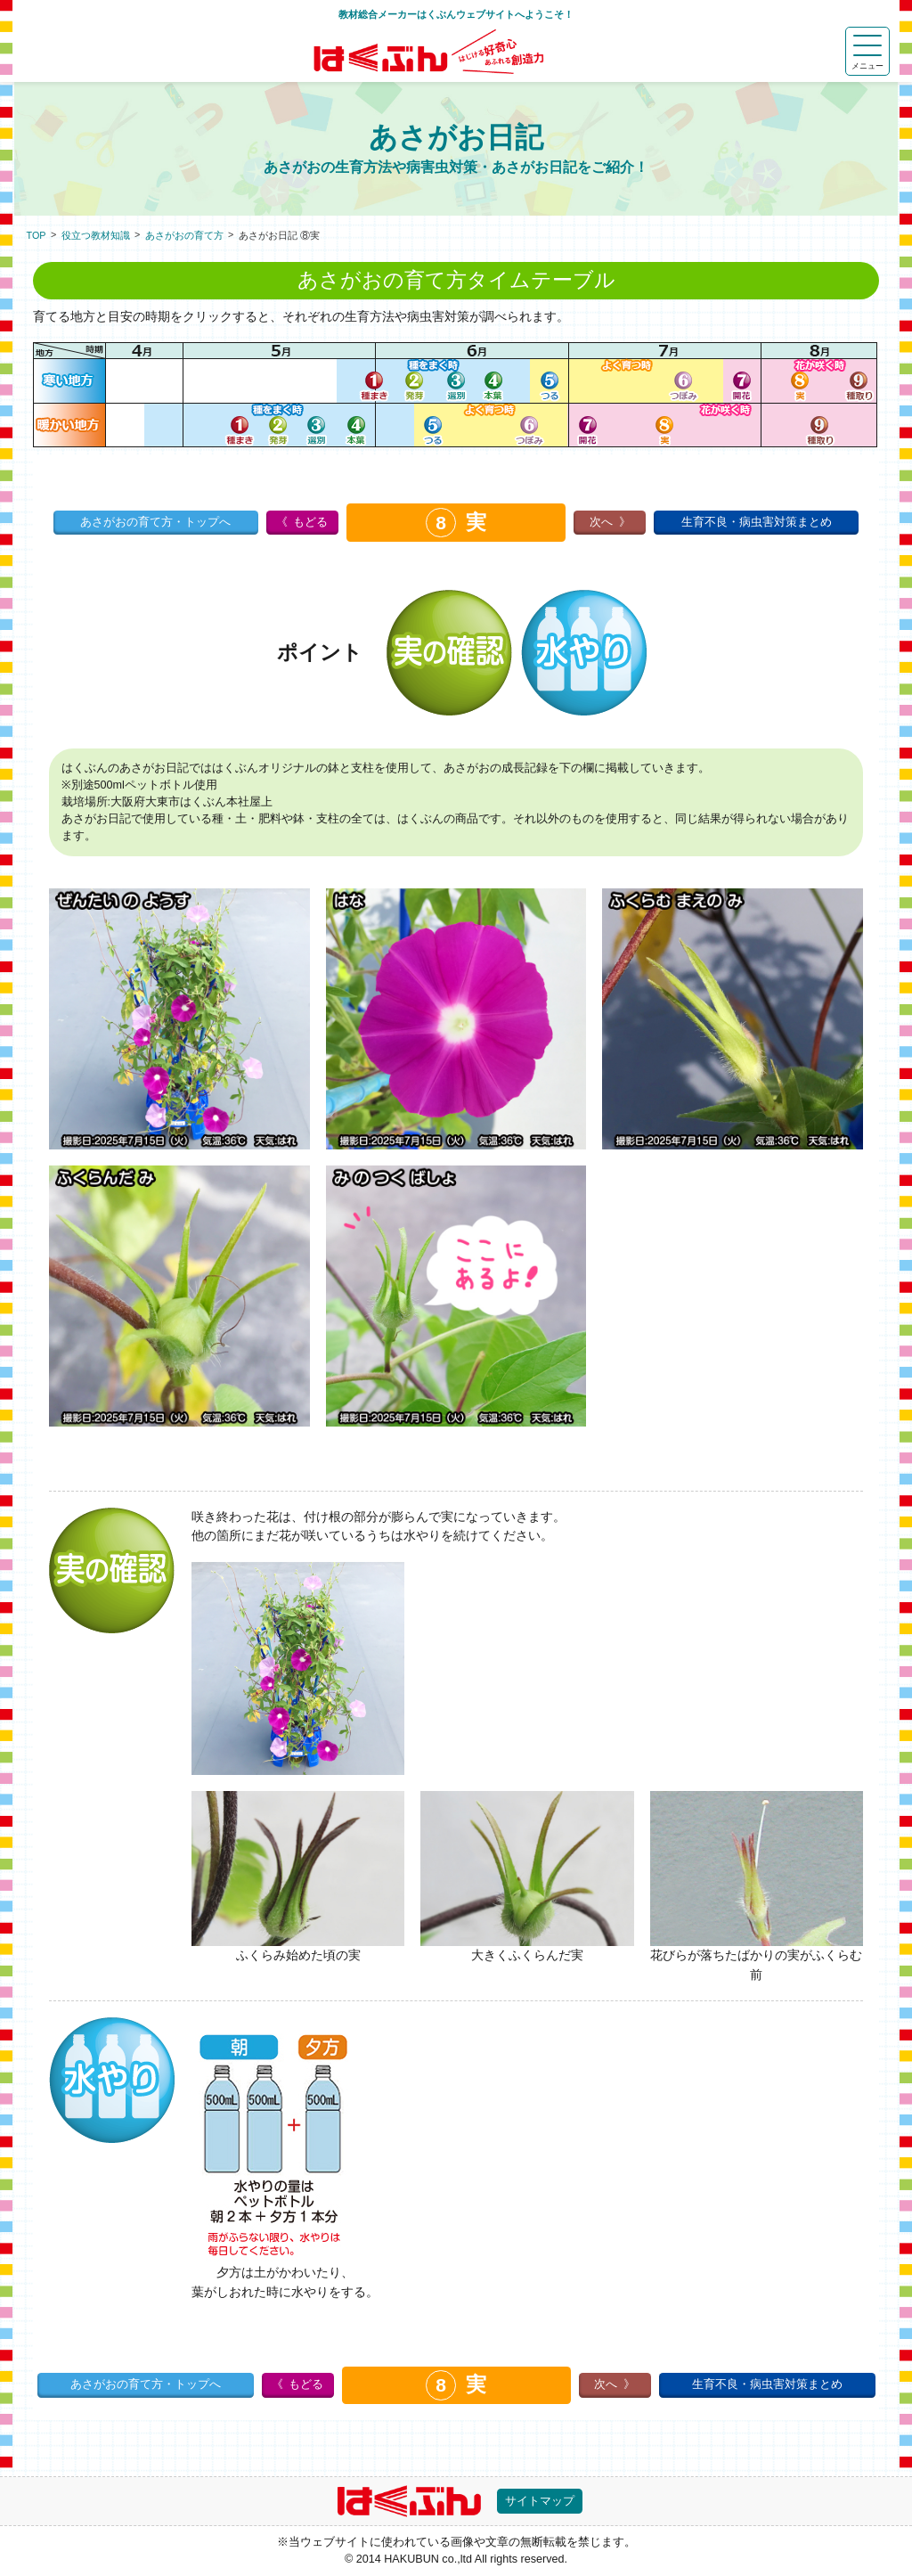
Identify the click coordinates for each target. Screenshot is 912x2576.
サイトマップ (539, 2501)
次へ (601, 522)
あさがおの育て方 (184, 235)
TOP (36, 235)
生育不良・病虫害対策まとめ (756, 522)
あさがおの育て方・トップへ (155, 522)
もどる (310, 522)
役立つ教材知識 (95, 235)
